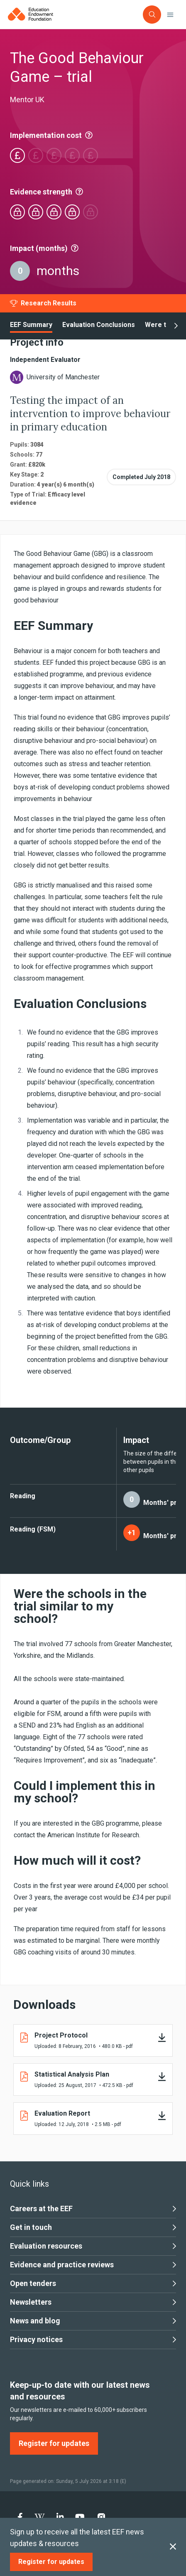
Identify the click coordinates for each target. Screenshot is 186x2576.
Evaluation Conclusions (98, 325)
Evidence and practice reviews (93, 2265)
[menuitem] (20, 2517)
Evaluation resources (93, 2246)
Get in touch (93, 2227)
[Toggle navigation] (170, 14)
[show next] (176, 325)
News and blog (93, 2321)
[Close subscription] (173, 2547)
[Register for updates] (51, 2562)
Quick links (29, 2184)
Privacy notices (93, 2339)
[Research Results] (43, 303)
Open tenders (93, 2283)
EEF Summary (31, 325)
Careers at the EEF (93, 2209)
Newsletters (93, 2302)
